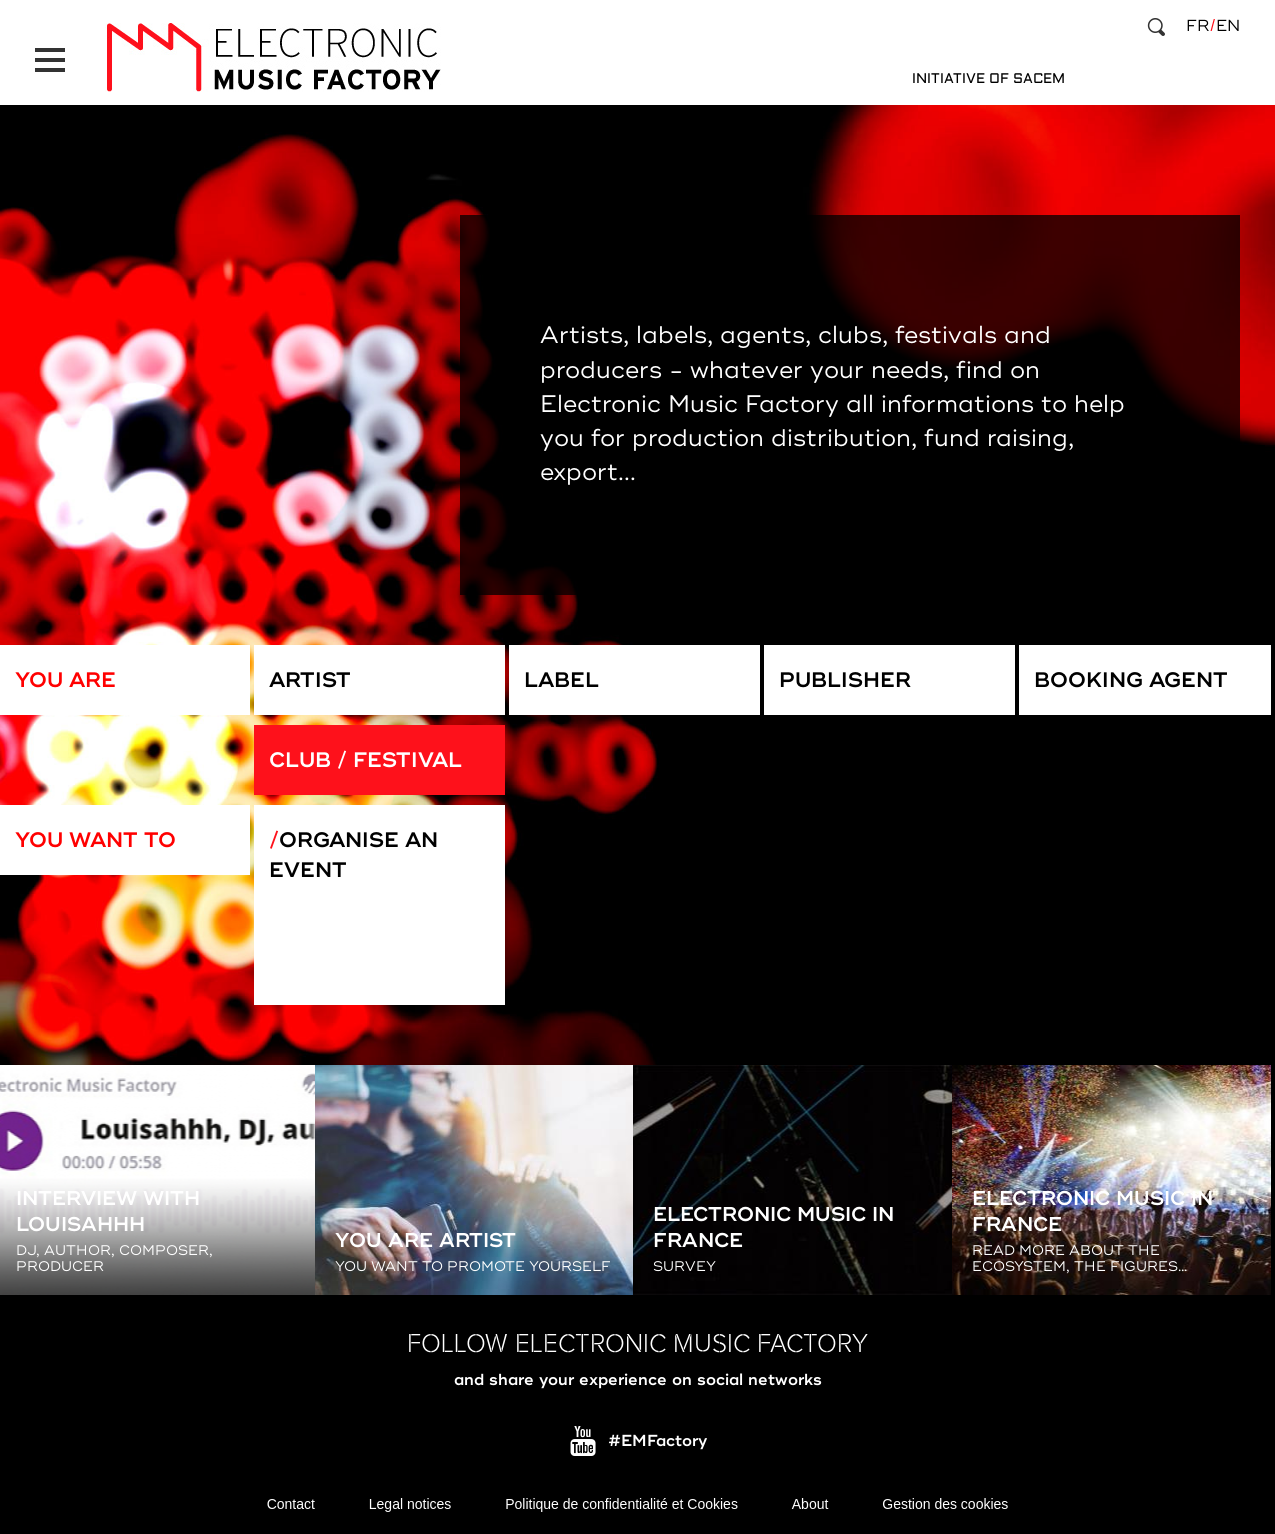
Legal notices (410, 1504)
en (1228, 26)
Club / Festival (365, 760)
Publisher (845, 680)
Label (561, 680)
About (810, 1504)
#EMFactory (657, 1442)
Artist (310, 680)
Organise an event (353, 855)
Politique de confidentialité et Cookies (621, 1504)
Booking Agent (1131, 680)
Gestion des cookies (945, 1504)
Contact (291, 1504)
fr (1197, 26)
